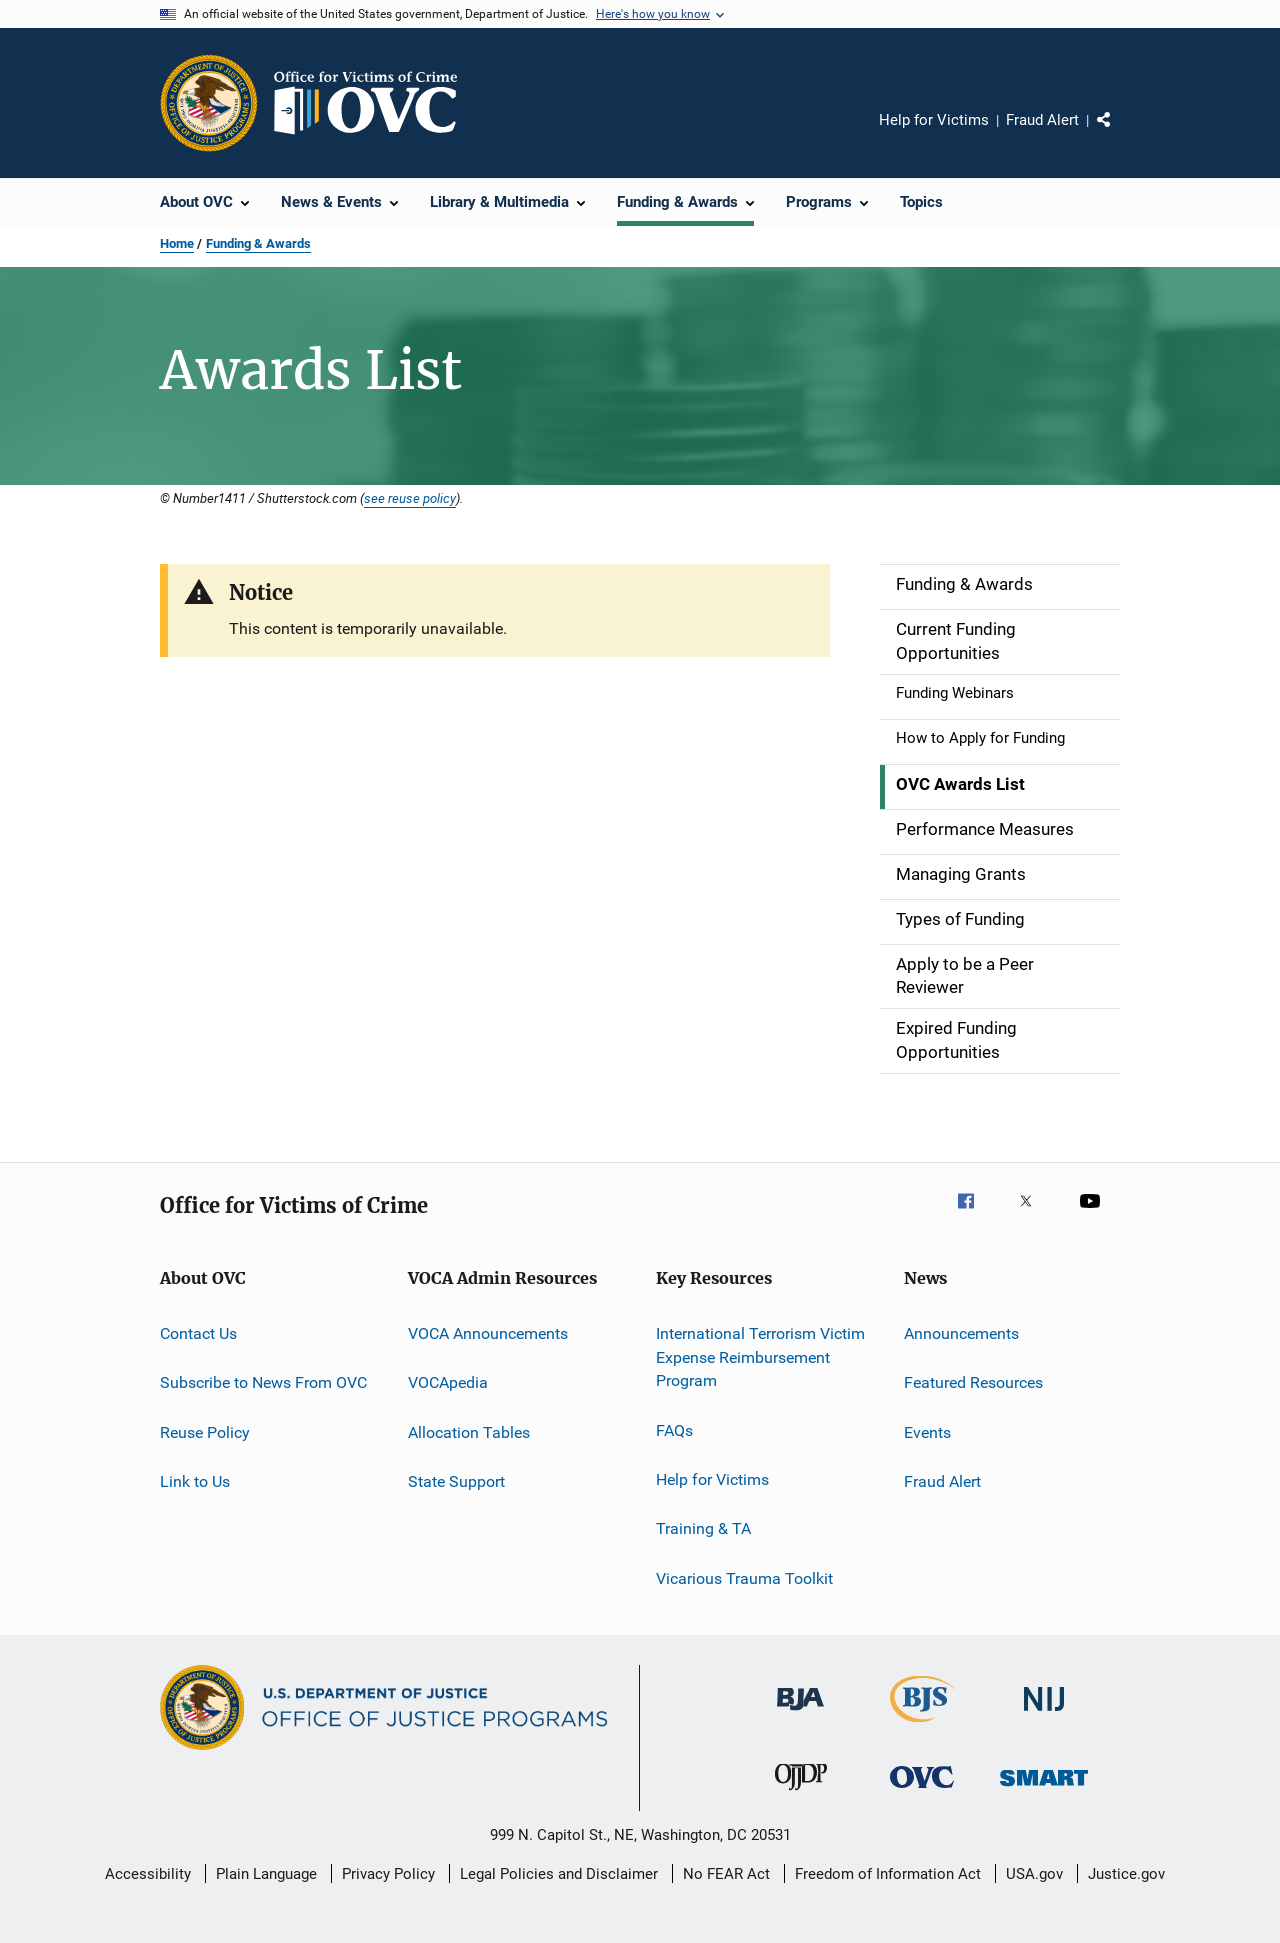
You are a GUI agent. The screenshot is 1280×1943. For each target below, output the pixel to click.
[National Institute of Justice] (1044, 1714)
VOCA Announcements (488, 1333)
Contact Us (198, 1333)
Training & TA (703, 1528)
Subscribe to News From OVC (263, 1382)
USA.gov (1034, 1874)
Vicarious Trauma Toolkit (744, 1578)
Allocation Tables (469, 1431)
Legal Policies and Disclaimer (559, 1874)
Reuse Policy (205, 1431)
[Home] (374, 103)
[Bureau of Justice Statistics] (922, 1726)
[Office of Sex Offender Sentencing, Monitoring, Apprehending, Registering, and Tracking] (1044, 1789)
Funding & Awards (258, 243)
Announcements (961, 1333)
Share (1120, 134)
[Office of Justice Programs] (209, 103)
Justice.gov (1126, 1874)
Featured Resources (973, 1382)
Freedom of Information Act (888, 1874)
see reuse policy (410, 498)
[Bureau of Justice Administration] (800, 1714)
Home (177, 243)
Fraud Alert (1042, 120)
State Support (456, 1481)
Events (927, 1431)
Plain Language (266, 1874)
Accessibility (148, 1874)
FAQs (674, 1429)
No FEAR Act (726, 1874)
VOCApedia (448, 1382)
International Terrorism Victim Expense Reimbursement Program (760, 1357)
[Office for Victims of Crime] (922, 1791)
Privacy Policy (388, 1874)
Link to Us (195, 1481)
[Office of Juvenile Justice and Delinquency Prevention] (801, 1794)
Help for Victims (934, 120)
